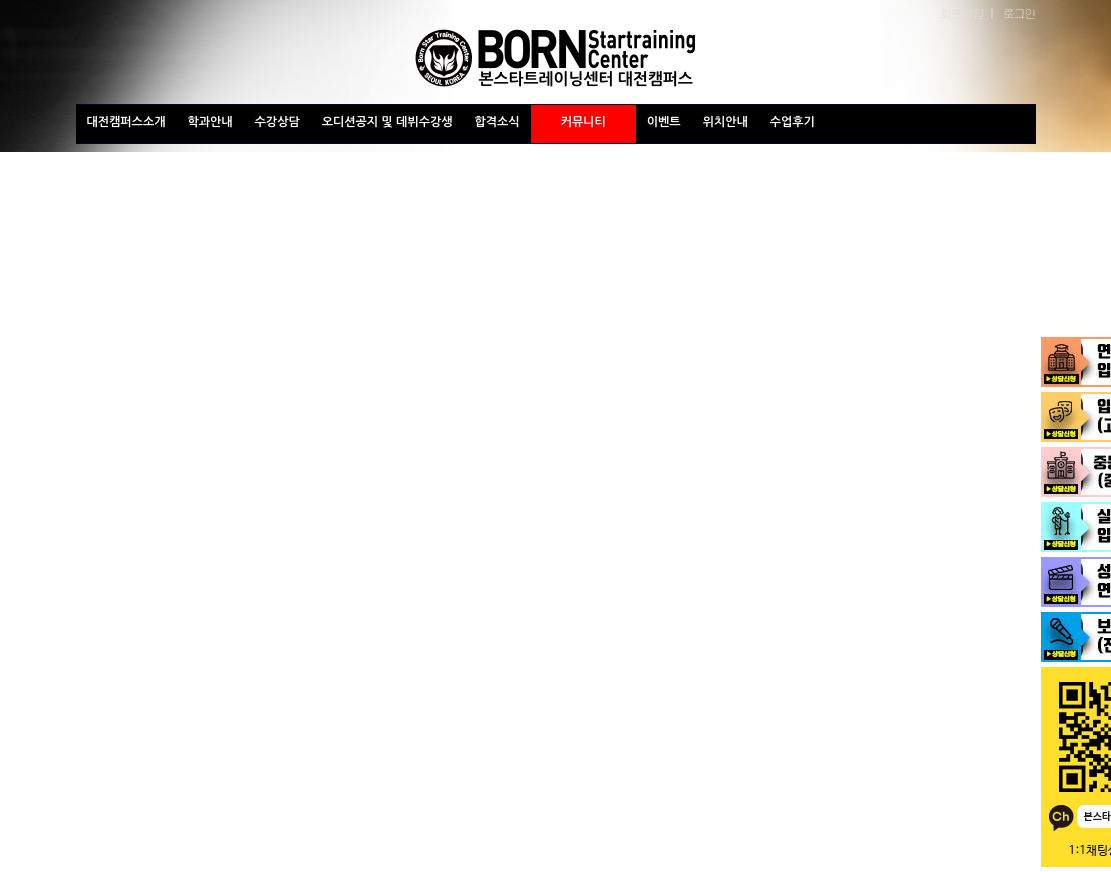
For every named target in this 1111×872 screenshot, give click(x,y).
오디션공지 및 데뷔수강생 (387, 122)
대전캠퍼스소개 (126, 122)
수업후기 (792, 122)
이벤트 (664, 122)
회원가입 (962, 12)
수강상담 (277, 122)
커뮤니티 (583, 122)
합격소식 (497, 122)
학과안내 (209, 122)
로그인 (1019, 12)
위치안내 (725, 122)
